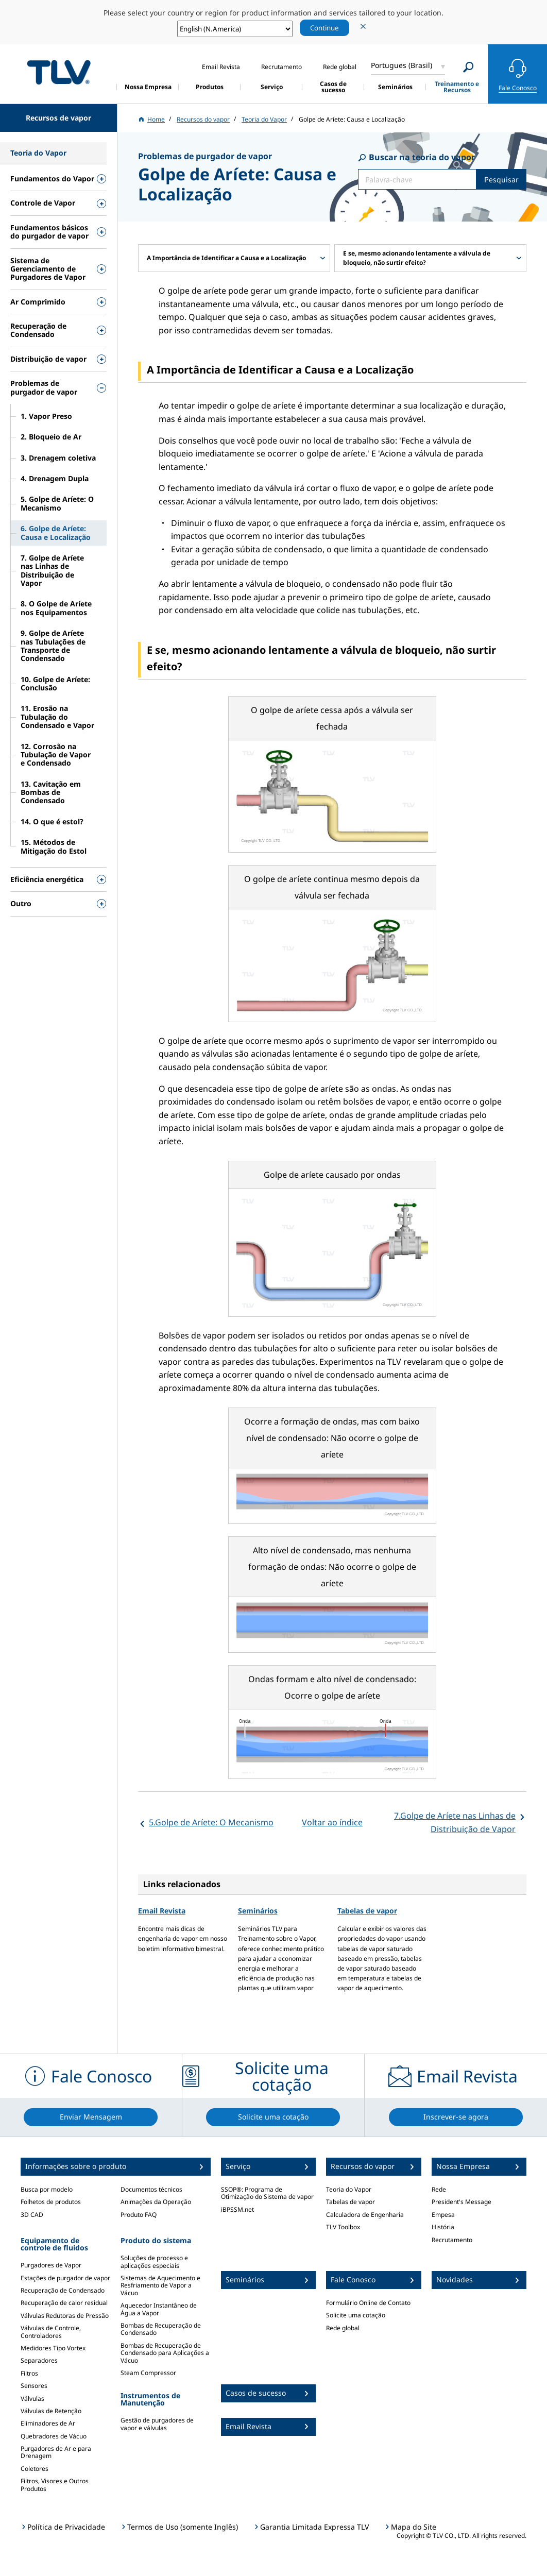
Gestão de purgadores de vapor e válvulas (157, 2424)
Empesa (443, 2214)
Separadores (39, 2360)
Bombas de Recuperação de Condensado (161, 2329)
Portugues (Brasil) (401, 65)
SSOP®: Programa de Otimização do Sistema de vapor (267, 2193)
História (443, 2227)
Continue (324, 27)
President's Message (461, 2201)
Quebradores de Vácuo (54, 2436)
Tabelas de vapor (367, 1911)
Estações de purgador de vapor (65, 2278)
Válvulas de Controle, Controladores (51, 2332)
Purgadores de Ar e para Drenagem (56, 2452)
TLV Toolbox (343, 2227)
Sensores (34, 2385)
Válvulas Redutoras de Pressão (65, 2315)
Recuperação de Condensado (63, 2290)
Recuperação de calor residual (64, 2302)
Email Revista (161, 1911)
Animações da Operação (156, 2201)
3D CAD (32, 2214)
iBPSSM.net (237, 2209)
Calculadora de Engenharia (365, 2214)
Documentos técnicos (151, 2189)
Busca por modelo (47, 2189)
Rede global (343, 2328)
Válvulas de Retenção (51, 2410)
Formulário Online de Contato (368, 2302)
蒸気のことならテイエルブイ (59, 72)
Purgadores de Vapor (51, 2265)
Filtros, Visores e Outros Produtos (55, 2485)
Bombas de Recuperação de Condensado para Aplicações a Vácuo (165, 2353)
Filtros (29, 2373)
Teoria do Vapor (348, 2189)
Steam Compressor (148, 2372)
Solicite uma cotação (355, 2315)
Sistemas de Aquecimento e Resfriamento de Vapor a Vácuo (160, 2285)
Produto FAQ (139, 2214)
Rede (439, 2189)
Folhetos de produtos (51, 2201)
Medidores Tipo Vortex (53, 2348)
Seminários (258, 1911)
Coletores (34, 2468)
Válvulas (32, 2398)
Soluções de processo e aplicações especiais (154, 2261)
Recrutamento (452, 2239)
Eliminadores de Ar (48, 2423)
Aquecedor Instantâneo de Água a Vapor (159, 2309)
